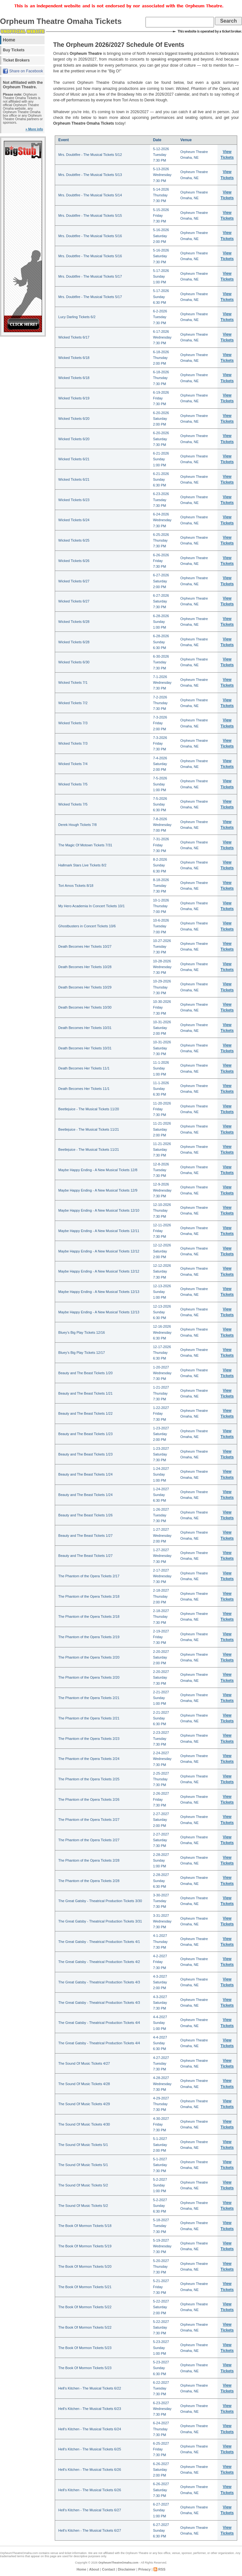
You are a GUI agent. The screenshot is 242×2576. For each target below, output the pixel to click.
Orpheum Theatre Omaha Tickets (61, 21)
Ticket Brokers (16, 60)
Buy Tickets (14, 50)
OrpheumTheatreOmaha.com (118, 2562)
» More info (34, 129)
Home (9, 39)
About (94, 2569)
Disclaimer (126, 2569)
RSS (162, 2569)
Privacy (144, 2569)
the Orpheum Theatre (134, 2553)
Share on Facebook (26, 71)
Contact (108, 2569)
